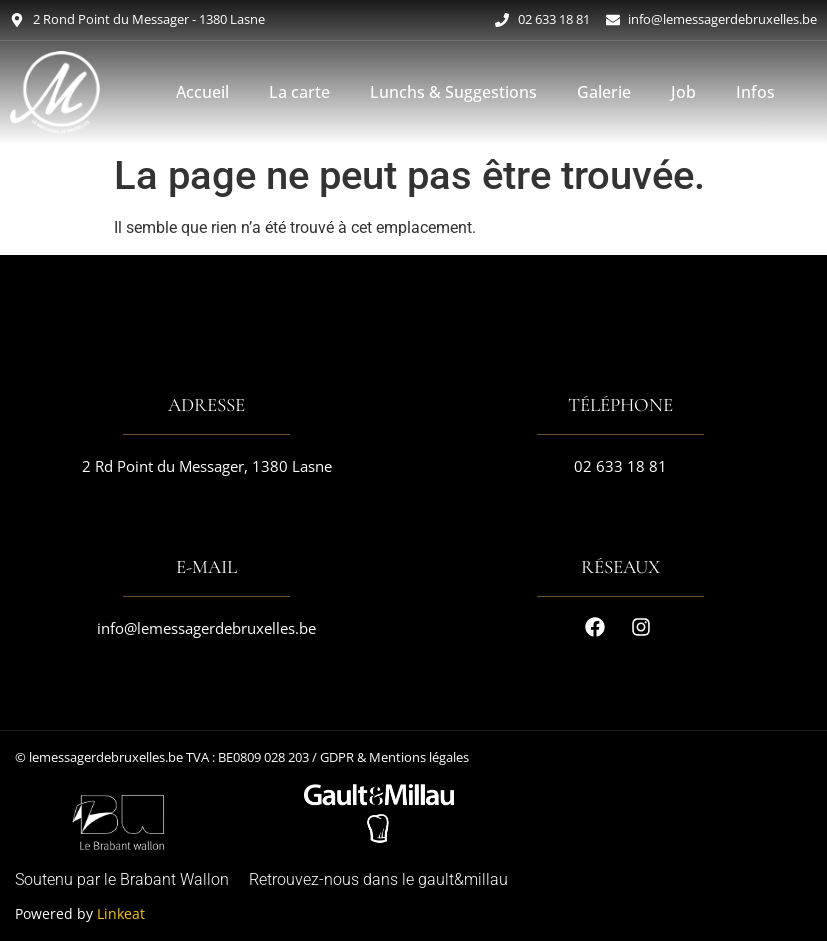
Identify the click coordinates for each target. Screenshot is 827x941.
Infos (755, 92)
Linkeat (121, 913)
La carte (299, 92)
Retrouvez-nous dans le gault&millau (378, 879)
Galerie (604, 92)
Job (683, 92)
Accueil (202, 92)
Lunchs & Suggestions (453, 92)
